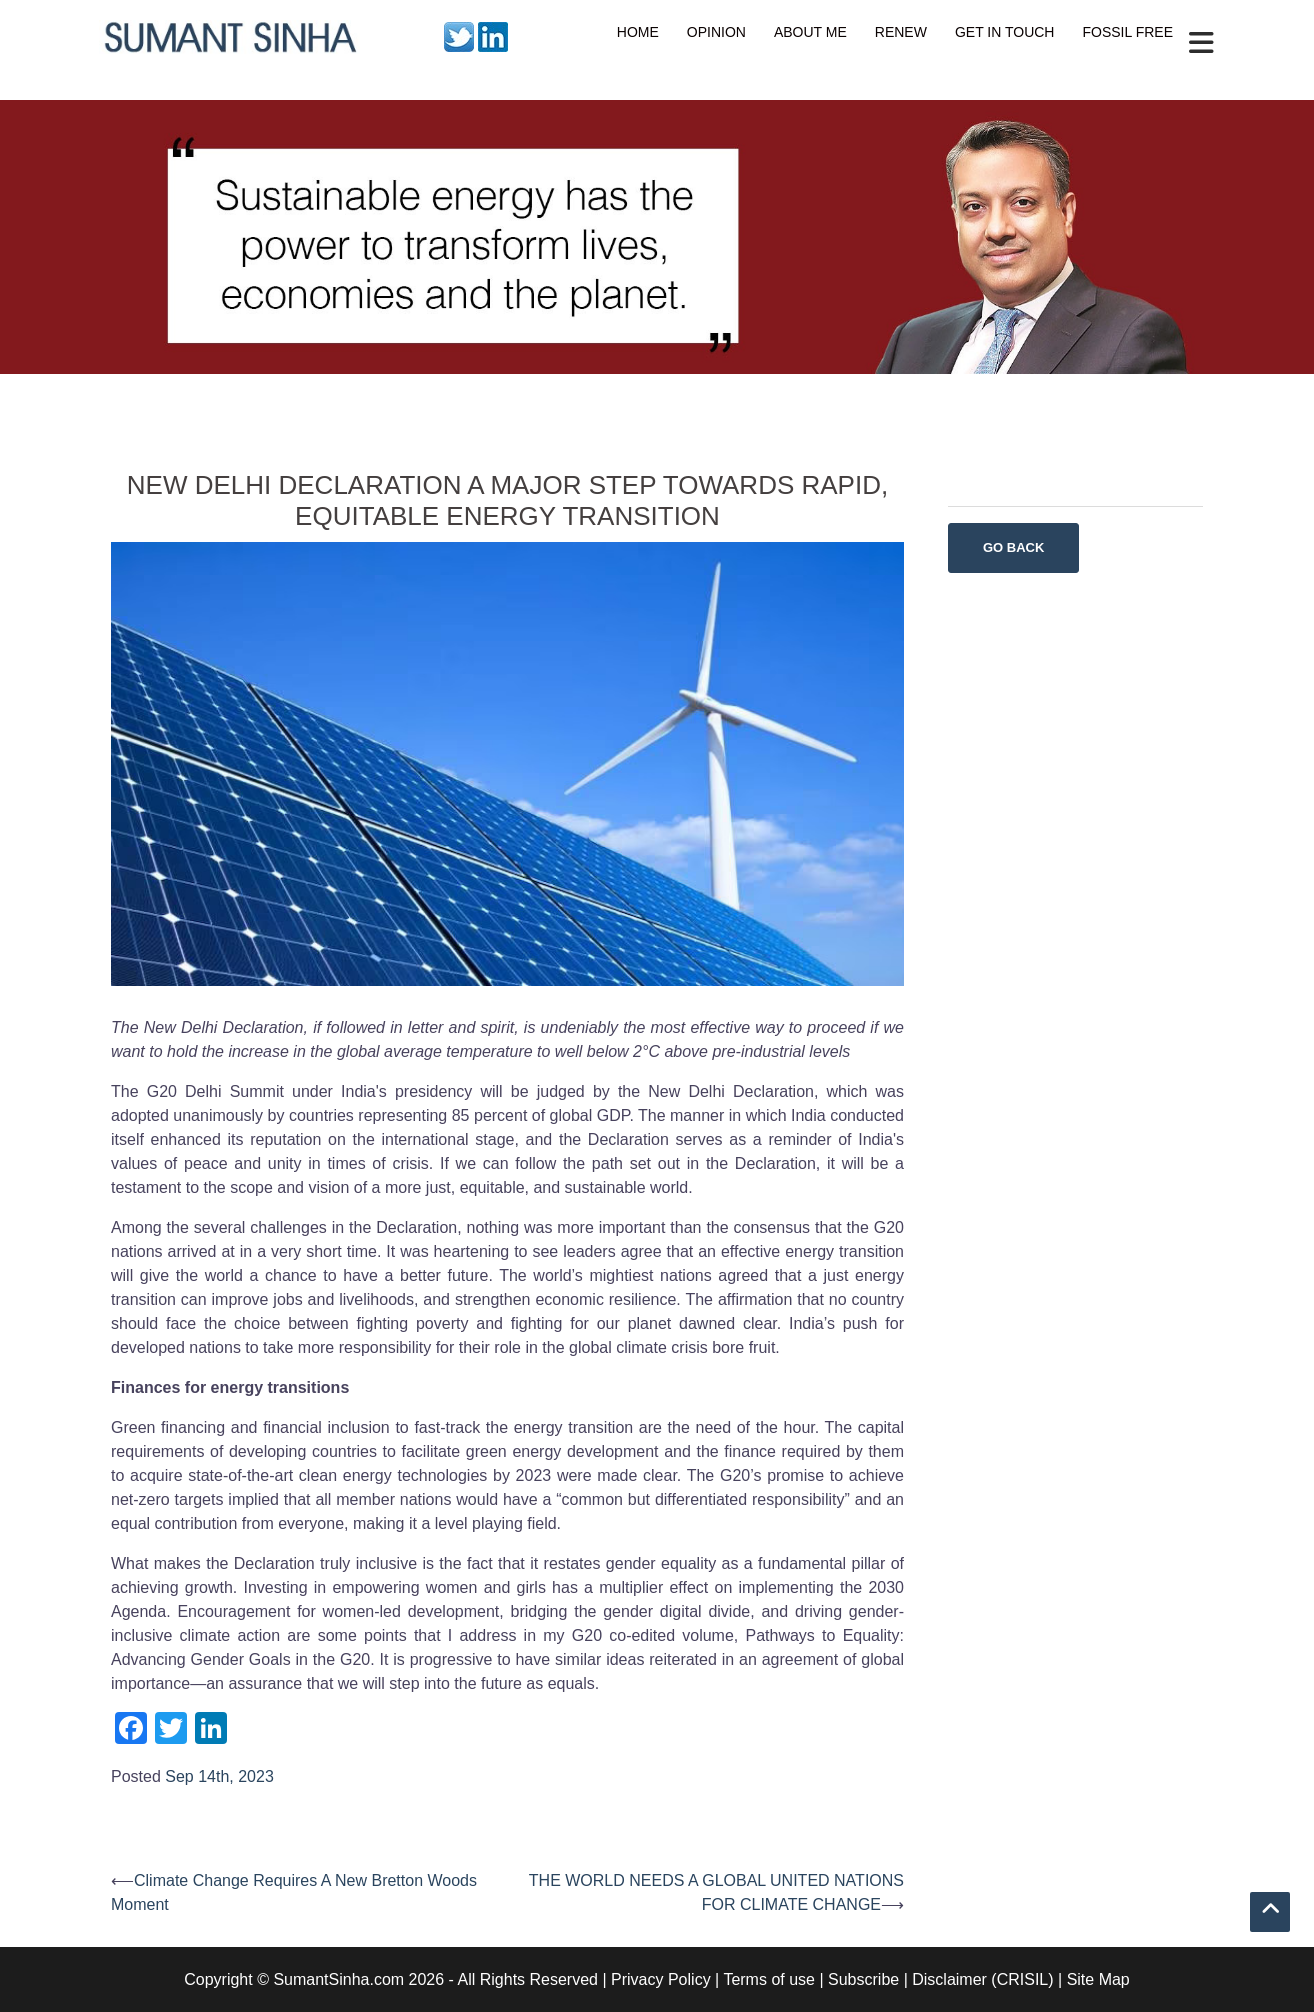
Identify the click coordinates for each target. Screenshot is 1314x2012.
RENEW (901, 32)
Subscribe (863, 1979)
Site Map (1098, 1979)
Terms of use (769, 1979)
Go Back (1013, 547)
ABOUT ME (810, 32)
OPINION (716, 32)
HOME (638, 32)
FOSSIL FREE (1127, 32)
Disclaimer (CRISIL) (982, 1979)
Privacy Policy (661, 1979)
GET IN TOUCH (1005, 32)
